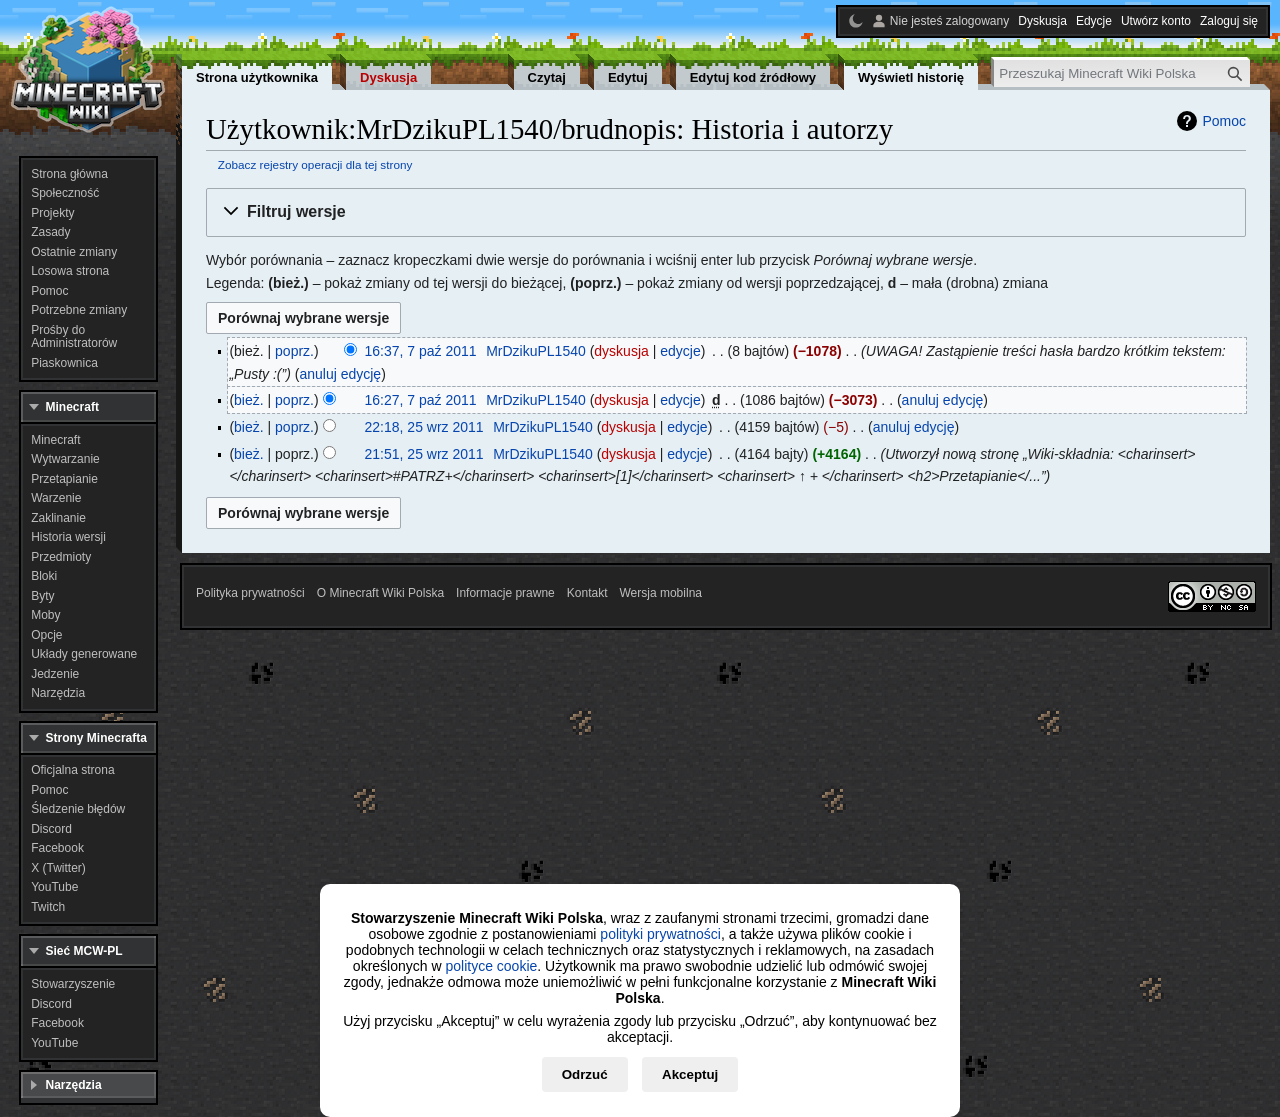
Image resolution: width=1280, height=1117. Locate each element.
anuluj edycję (340, 374)
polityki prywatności (660, 934)
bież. (249, 400)
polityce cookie (491, 966)
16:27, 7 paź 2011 (421, 400)
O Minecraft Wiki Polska (380, 593)
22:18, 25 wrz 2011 (424, 427)
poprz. (294, 351)
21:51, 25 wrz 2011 (424, 454)
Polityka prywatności (250, 593)
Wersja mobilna (661, 593)
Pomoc (1224, 121)
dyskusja (621, 351)
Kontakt (587, 593)
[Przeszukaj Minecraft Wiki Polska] (1122, 73)
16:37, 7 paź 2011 (421, 351)
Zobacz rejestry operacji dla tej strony (315, 164)
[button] (726, 212)
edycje (680, 351)
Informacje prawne (505, 593)
